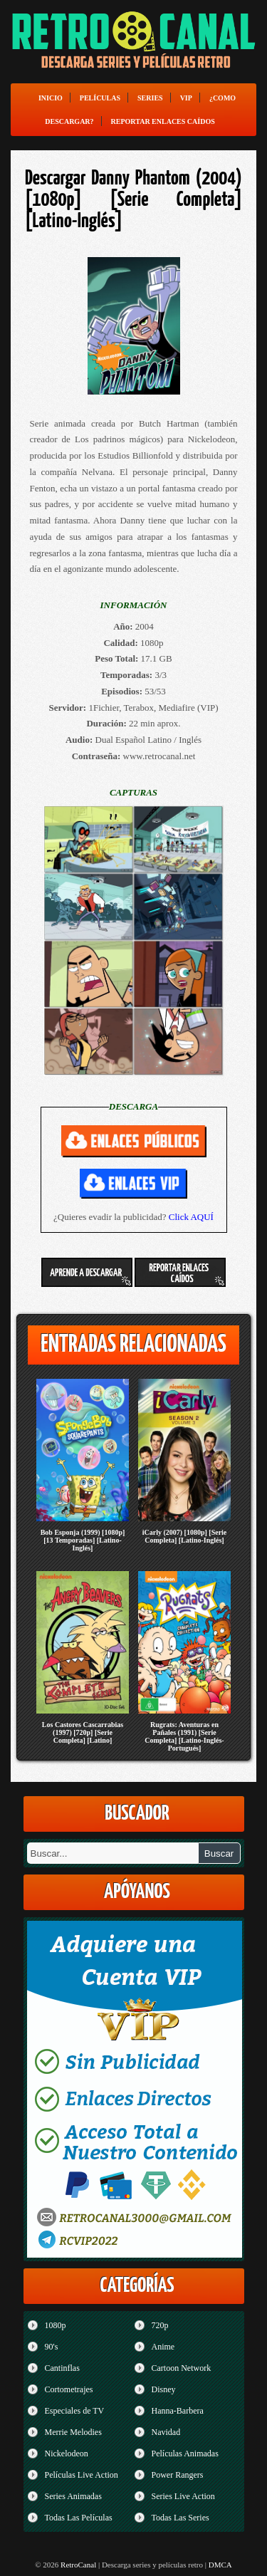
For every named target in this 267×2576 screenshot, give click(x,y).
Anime (163, 2347)
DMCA (220, 2564)
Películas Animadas (185, 2453)
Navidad (166, 2432)
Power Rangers (178, 2475)
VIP (186, 98)
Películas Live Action (81, 2475)
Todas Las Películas (78, 2518)
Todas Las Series (180, 2518)
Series (150, 98)
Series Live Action (183, 2496)
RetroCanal (78, 2564)
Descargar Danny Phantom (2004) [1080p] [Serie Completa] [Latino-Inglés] (133, 200)
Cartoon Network (181, 2368)
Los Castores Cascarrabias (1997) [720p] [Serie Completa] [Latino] (82, 1732)
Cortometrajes (69, 2389)
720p (160, 2325)
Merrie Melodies (73, 2432)
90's (51, 2347)
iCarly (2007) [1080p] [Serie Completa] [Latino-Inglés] (184, 1536)
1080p (55, 2325)
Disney (164, 2389)
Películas (100, 98)
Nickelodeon (66, 2453)
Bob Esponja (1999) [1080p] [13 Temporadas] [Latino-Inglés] (83, 1540)
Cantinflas (62, 2368)
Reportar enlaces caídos (163, 121)
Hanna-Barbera (178, 2411)
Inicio (50, 98)
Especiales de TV (75, 2411)
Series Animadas (73, 2496)
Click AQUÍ (191, 1216)
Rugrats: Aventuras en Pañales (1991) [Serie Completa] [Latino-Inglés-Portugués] (184, 1736)
